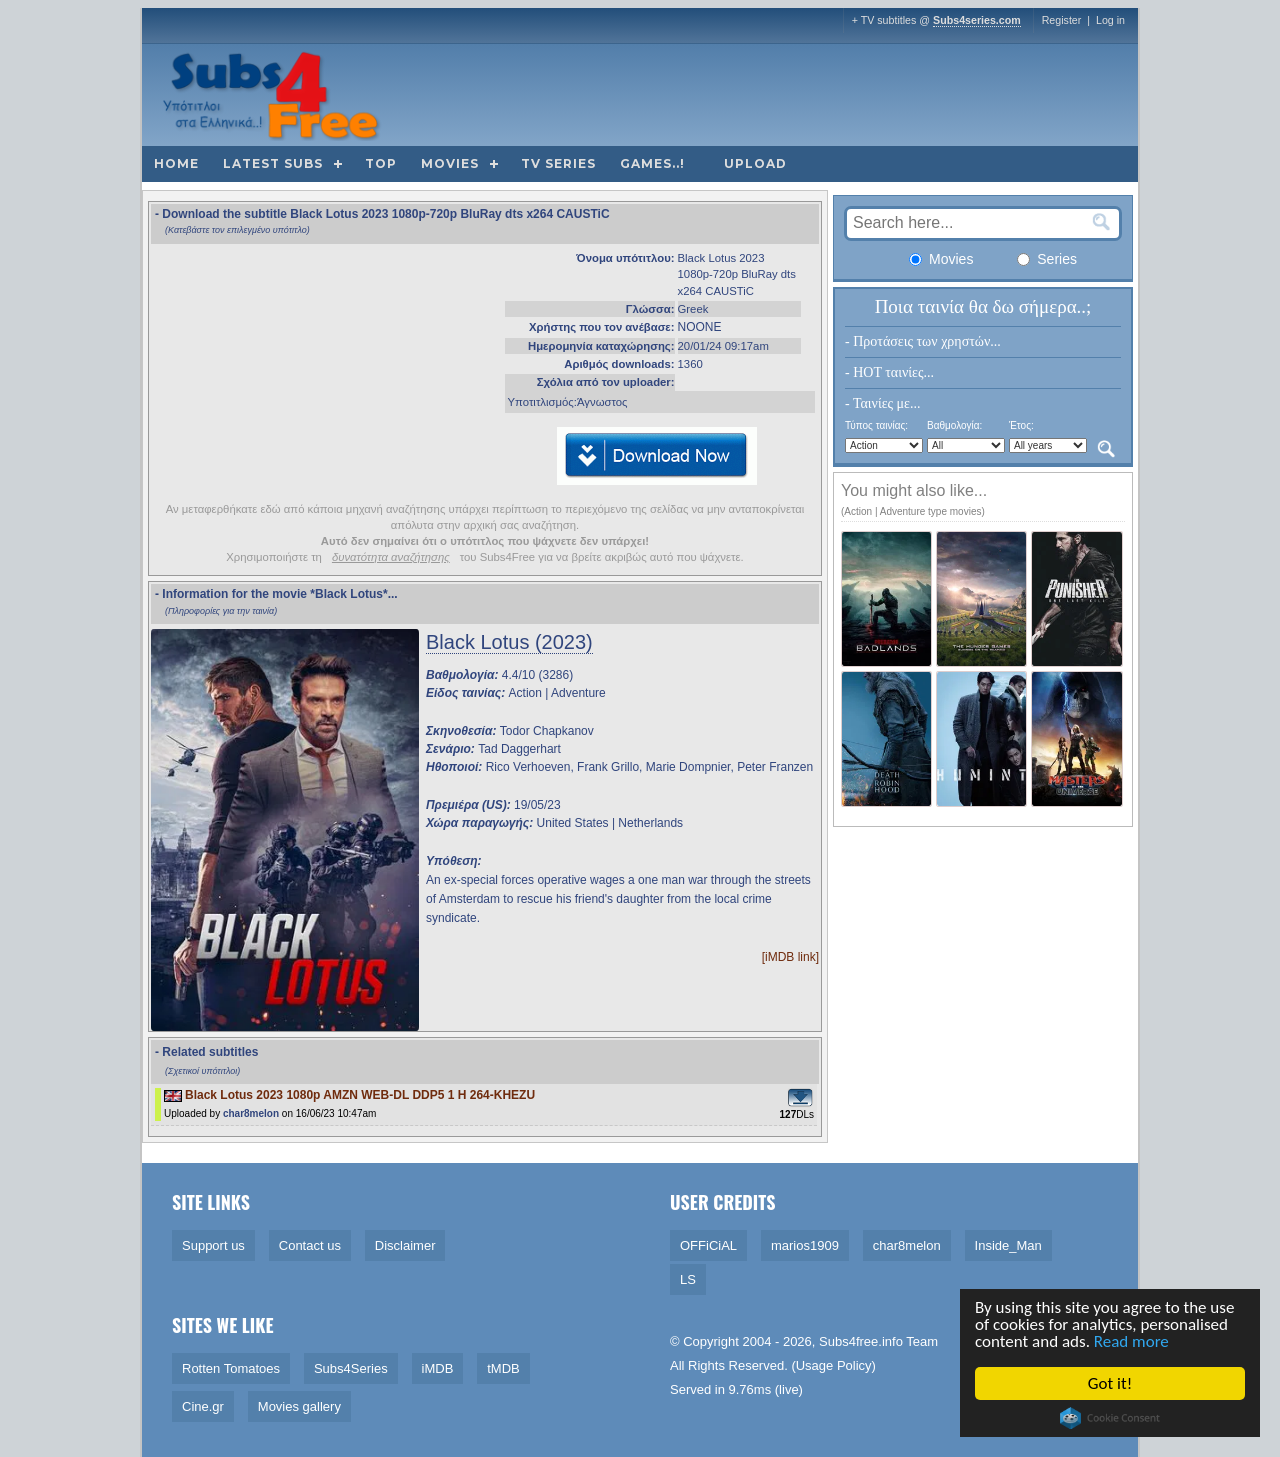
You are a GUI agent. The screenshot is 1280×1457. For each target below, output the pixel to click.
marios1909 (805, 1245)
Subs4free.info (861, 1341)
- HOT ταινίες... (889, 372)
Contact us (310, 1245)
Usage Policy (834, 1365)
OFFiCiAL (708, 1245)
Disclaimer (405, 1245)
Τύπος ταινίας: (876, 425)
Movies (450, 163)
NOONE (700, 327)
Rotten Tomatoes (231, 1368)
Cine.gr (203, 1406)
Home (176, 163)
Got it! (1110, 1383)
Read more (1131, 1341)
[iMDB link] (790, 957)
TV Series (558, 163)
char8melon (251, 1113)
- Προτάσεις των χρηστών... (923, 341)
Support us (213, 1245)
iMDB (438, 1368)
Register (1062, 20)
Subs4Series (351, 1368)
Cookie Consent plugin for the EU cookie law (1110, 1418)
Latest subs (273, 163)
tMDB (503, 1368)
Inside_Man (1008, 1245)
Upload (755, 163)
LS (688, 1279)
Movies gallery (299, 1406)
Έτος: (1021, 425)
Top (381, 163)
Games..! (652, 163)
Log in (1110, 20)
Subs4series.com (977, 20)
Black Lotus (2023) (509, 642)
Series (1047, 259)
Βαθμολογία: (954, 425)
